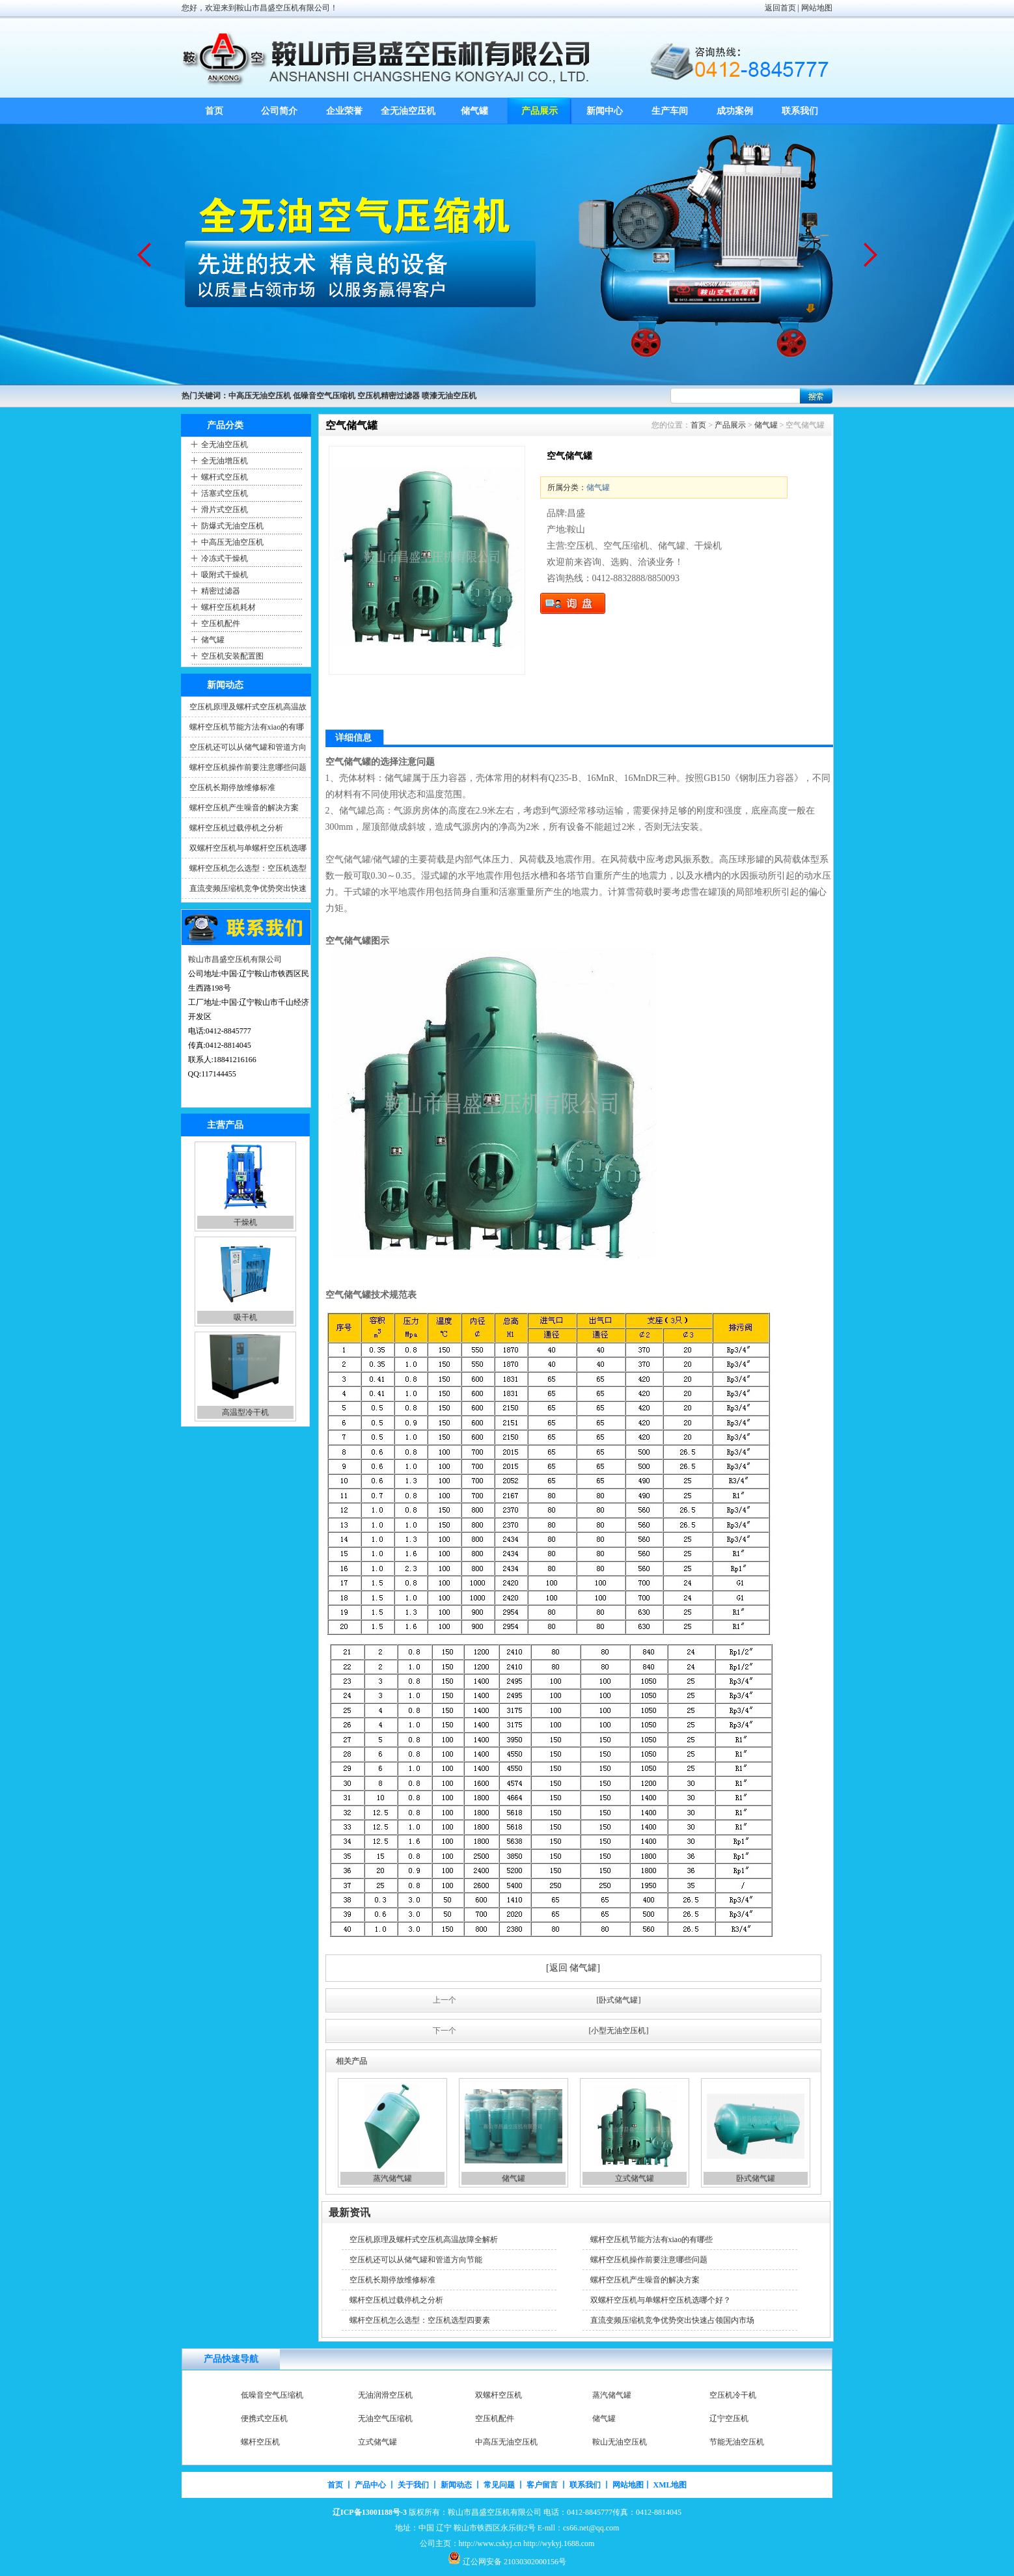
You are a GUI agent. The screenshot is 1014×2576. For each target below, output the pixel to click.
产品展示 (539, 111)
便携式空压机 (264, 2441)
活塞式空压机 (224, 493)
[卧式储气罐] (619, 2000)
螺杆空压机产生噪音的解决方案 (244, 807)
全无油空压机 (409, 111)
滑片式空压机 (224, 509)
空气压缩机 (245, 1222)
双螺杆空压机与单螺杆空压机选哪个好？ (660, 2300)
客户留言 (542, 2484)
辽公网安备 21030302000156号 (514, 2561)
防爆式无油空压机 (232, 525)
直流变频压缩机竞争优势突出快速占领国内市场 (672, 2320)
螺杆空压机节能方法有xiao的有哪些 (651, 2239)
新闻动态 (456, 2484)
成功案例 (735, 111)
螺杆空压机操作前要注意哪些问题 (248, 767)
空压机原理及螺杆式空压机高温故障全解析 (423, 2239)
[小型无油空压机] (619, 2030)
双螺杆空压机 (498, 2418)
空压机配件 (220, 623)
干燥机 (245, 1317)
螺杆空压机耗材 (228, 607)
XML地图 (670, 2484)
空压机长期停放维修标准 (232, 787)
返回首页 (780, 7)
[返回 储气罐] (573, 1968)
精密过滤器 (220, 591)
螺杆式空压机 (224, 477)
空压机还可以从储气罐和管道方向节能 (415, 2259)
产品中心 (370, 2484)
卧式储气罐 (755, 2178)
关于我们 (413, 2484)
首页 (214, 111)
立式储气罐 (634, 2178)
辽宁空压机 (728, 2441)
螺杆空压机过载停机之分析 (236, 827)
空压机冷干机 (732, 2418)
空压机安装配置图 (232, 656)
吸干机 (245, 1412)
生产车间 (669, 111)
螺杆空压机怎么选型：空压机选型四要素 (419, 2320)
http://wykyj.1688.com (558, 2543)
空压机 (252, 2395)
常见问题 (499, 2484)
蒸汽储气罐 (392, 2178)
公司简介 (279, 111)
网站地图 (816, 7)
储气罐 (474, 111)
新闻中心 (604, 111)
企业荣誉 (344, 111)
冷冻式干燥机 (224, 558)
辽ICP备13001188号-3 (370, 2512)
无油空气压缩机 (385, 2441)
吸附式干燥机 (224, 574)
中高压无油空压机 (232, 542)
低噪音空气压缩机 (272, 2418)
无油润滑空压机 (385, 2418)
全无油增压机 (224, 460)
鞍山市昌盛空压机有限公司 (235, 959)
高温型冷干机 (732, 2395)
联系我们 (800, 111)
